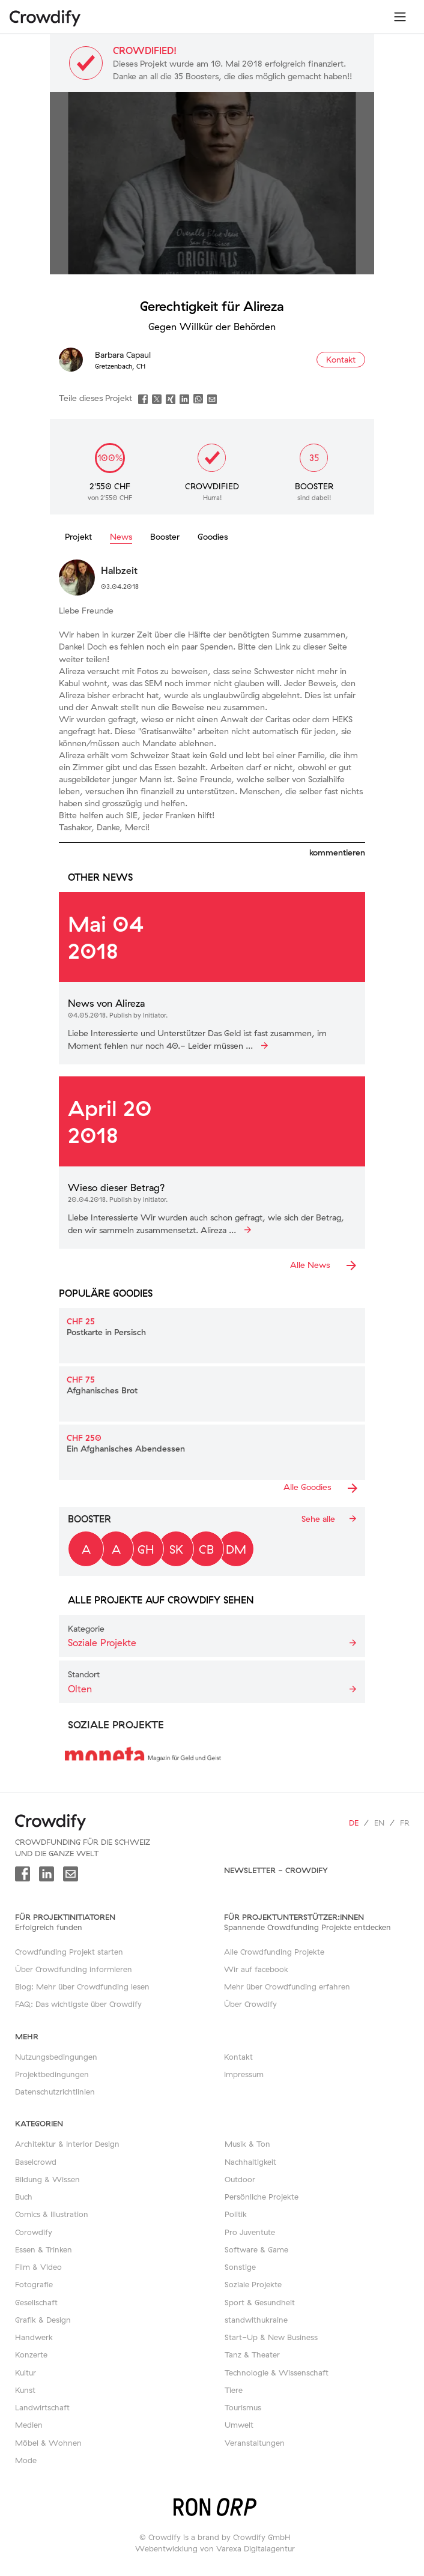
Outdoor (240, 2179)
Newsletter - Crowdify (276, 1870)
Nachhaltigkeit (250, 2162)
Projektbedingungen (52, 2074)
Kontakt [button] (341, 359)
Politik (236, 2214)
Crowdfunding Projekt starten (69, 1951)
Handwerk (34, 2337)
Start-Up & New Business (271, 2337)
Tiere (234, 2390)
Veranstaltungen (255, 2443)
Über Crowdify (250, 2004)
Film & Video (38, 2267)
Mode (26, 2460)
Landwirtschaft (42, 2407)
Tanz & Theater (252, 2354)
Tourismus (243, 2407)
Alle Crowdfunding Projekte (274, 1951)
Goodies (213, 536)
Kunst (25, 2390)
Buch (23, 2196)
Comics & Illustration (51, 2214)
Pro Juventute (250, 2232)
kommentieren (337, 852)
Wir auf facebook (256, 1969)
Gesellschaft (36, 2302)
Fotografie (34, 2284)
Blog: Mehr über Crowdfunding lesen (82, 1986)
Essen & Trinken (43, 2249)
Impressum (244, 2074)
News (121, 536)
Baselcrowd (35, 2162)
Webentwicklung (166, 2548)
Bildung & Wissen (47, 2179)
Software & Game (256, 2249)
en (379, 1822)
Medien (29, 2425)
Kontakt (238, 2057)
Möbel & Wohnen (48, 2443)
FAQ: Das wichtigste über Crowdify (78, 2004)
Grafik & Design (43, 2319)
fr (405, 1822)
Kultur (25, 2372)
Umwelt (239, 2425)
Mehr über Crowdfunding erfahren (287, 1986)
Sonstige (240, 2267)
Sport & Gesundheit (260, 2302)
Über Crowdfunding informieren (73, 1969)
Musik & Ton (247, 2144)
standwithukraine (256, 2319)
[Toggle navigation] (400, 16)
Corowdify (33, 2232)
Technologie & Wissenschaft (277, 2372)
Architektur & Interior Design (67, 2144)
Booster (165, 536)
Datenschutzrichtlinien (55, 2091)
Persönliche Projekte (261, 2196)
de (354, 1822)
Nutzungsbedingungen (56, 2057)
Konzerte (31, 2354)
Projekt (78, 536)
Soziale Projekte (253, 2284)
